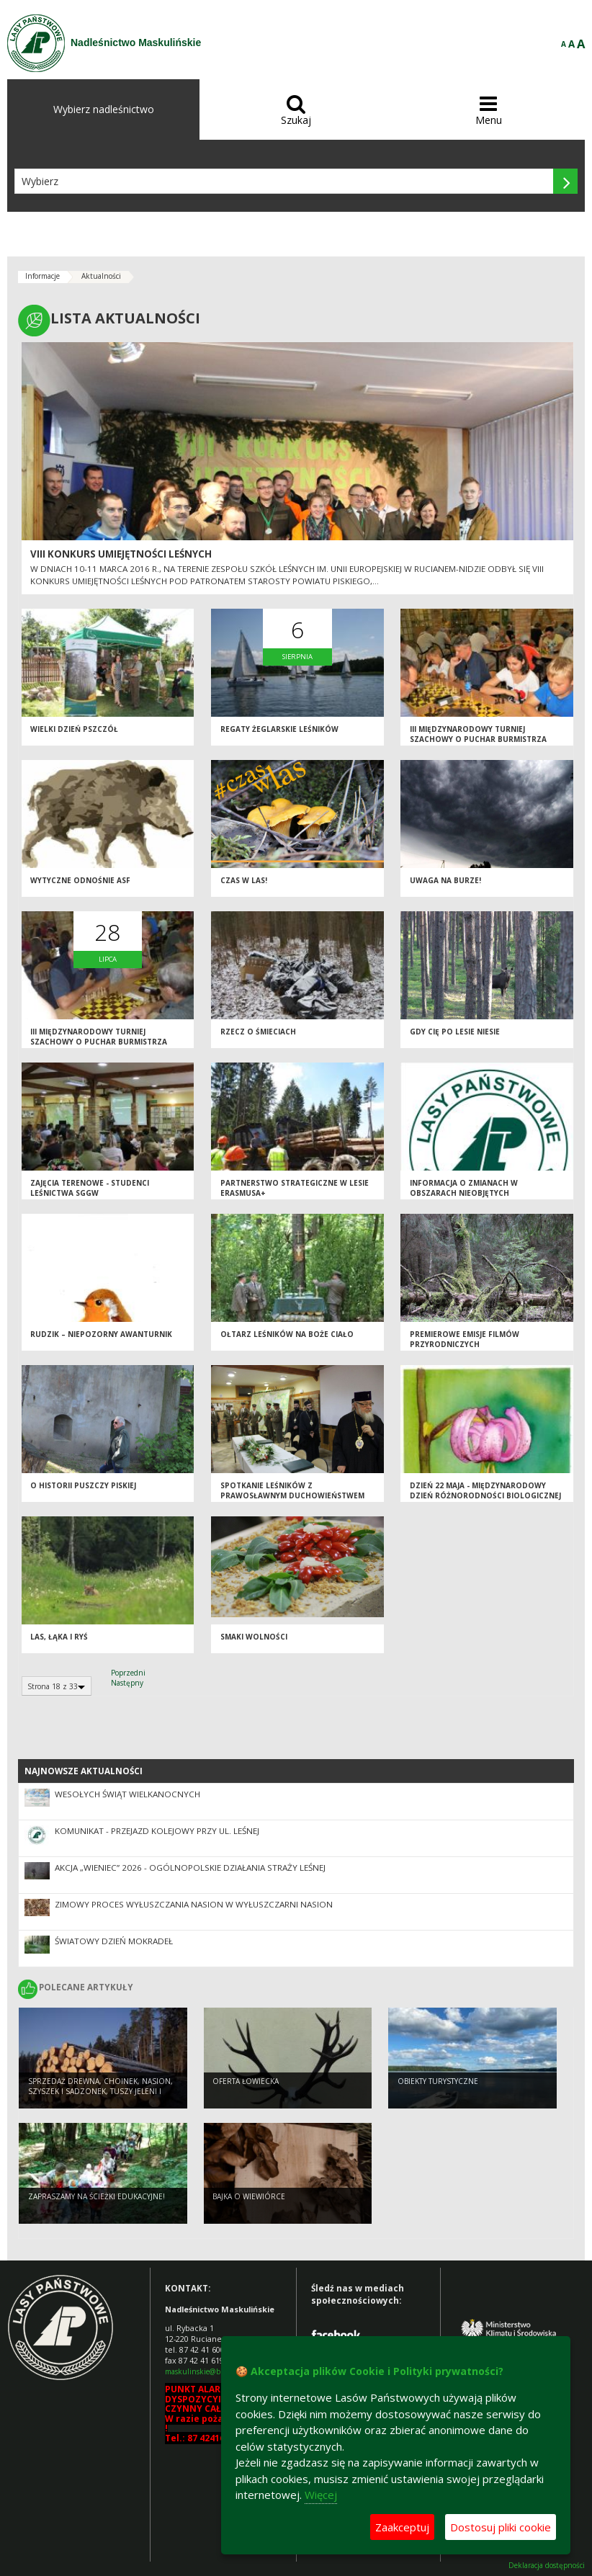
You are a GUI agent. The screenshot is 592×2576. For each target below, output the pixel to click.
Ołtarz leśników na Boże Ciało (287, 1334)
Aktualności (101, 276)
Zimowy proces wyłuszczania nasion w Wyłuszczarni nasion (194, 1904)
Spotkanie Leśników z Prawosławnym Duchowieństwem (292, 1490)
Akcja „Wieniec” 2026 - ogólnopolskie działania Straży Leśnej (190, 1867)
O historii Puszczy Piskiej (83, 1485)
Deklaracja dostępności (546, 2566)
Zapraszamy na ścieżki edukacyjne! (96, 2196)
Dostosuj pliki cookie (500, 2527)
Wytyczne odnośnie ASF (80, 880)
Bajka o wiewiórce (248, 2196)
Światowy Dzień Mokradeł (114, 1941)
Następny (127, 1683)
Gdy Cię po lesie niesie (455, 1032)
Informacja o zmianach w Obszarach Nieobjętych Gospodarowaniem (464, 1193)
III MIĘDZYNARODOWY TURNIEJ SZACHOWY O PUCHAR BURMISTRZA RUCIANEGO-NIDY (98, 1042)
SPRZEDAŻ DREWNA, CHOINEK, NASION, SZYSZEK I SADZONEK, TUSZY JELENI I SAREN (100, 2091)
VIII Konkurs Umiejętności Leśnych (121, 553)
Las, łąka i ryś (59, 1637)
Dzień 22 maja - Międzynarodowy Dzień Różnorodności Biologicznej (485, 1490)
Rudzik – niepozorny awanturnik (101, 1334)
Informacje (42, 276)
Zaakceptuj (402, 2527)
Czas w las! (243, 880)
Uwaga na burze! (445, 880)
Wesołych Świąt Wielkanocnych (127, 1794)
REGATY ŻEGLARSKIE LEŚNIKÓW (279, 729)
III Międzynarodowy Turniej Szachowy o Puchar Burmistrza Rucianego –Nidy (478, 739)
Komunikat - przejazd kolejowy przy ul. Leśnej (157, 1830)
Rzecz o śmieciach (258, 1032)
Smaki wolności (253, 1637)
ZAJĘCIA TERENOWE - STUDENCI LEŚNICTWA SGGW (89, 1188)
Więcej (321, 2494)
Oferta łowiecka (245, 2081)
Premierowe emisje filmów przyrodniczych (464, 1339)
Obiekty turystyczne (438, 2081)
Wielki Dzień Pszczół (74, 729)
